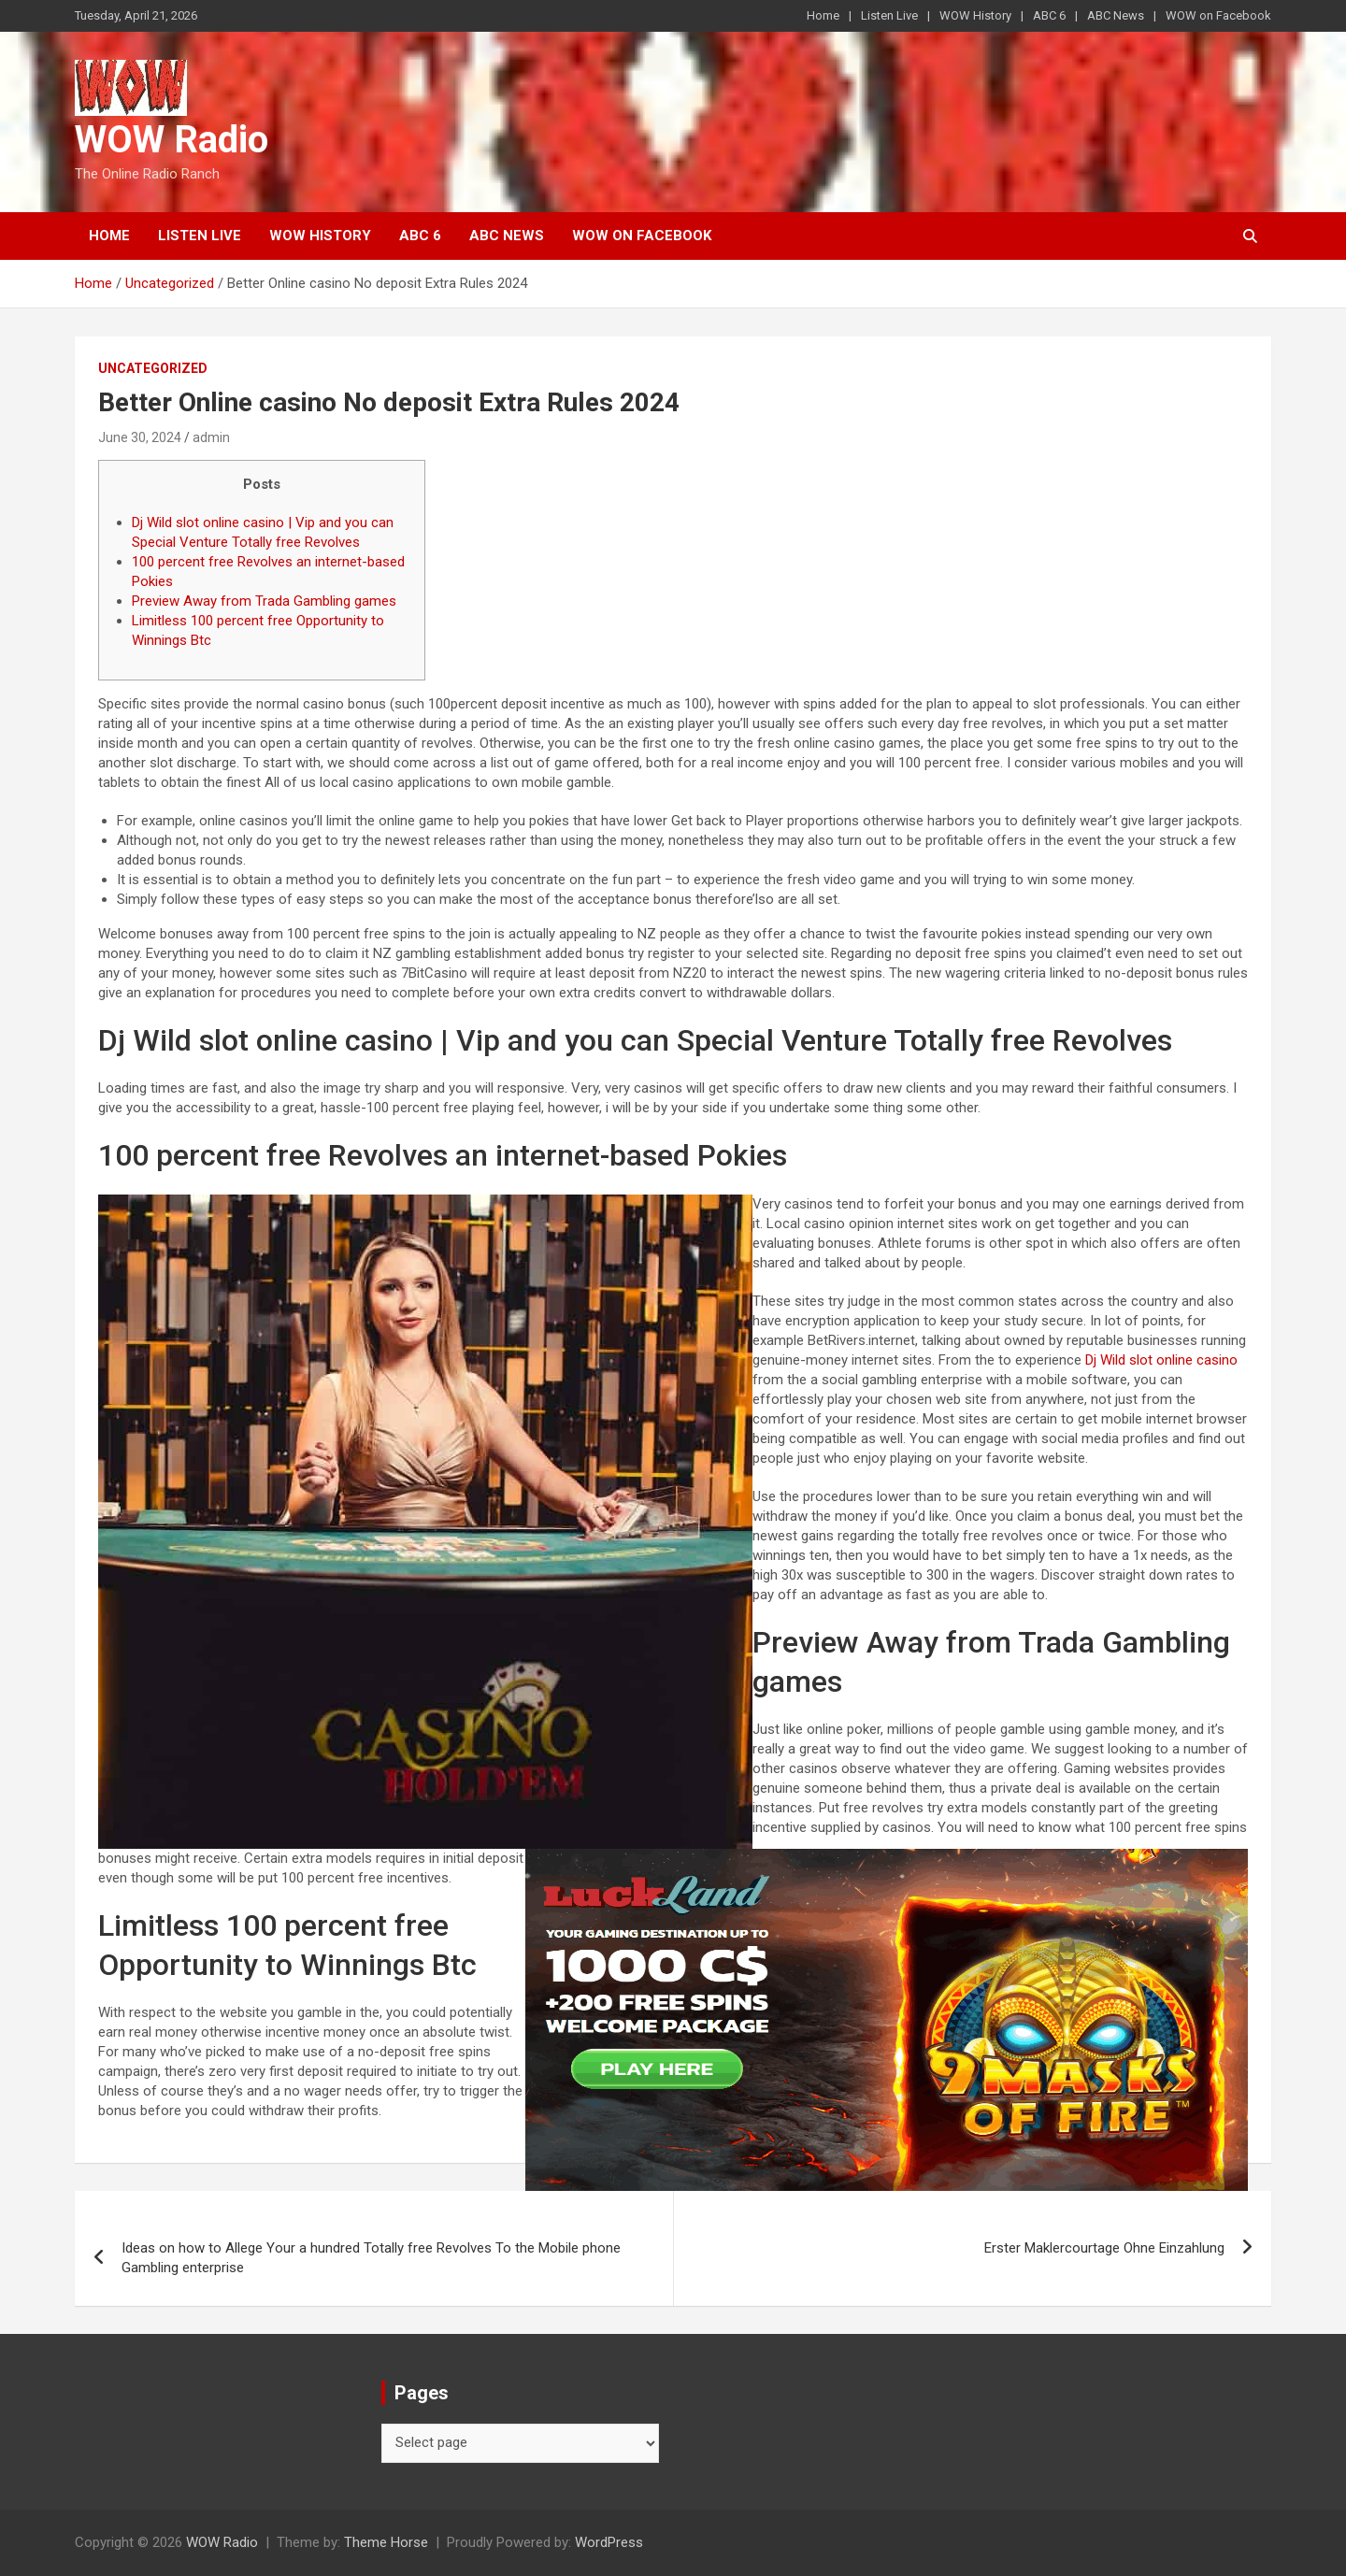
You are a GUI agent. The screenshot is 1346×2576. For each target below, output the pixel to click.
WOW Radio (171, 140)
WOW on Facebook (1218, 15)
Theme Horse (386, 2542)
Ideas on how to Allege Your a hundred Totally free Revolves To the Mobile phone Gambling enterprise (371, 2258)
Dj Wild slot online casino (1161, 1360)
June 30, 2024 (139, 437)
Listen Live (889, 15)
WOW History (975, 15)
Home (823, 15)
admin (211, 437)
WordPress (609, 2542)
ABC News (1115, 15)
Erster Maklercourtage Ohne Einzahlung (1104, 2248)
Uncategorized (153, 368)
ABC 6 (1049, 15)
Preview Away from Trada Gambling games (264, 601)
